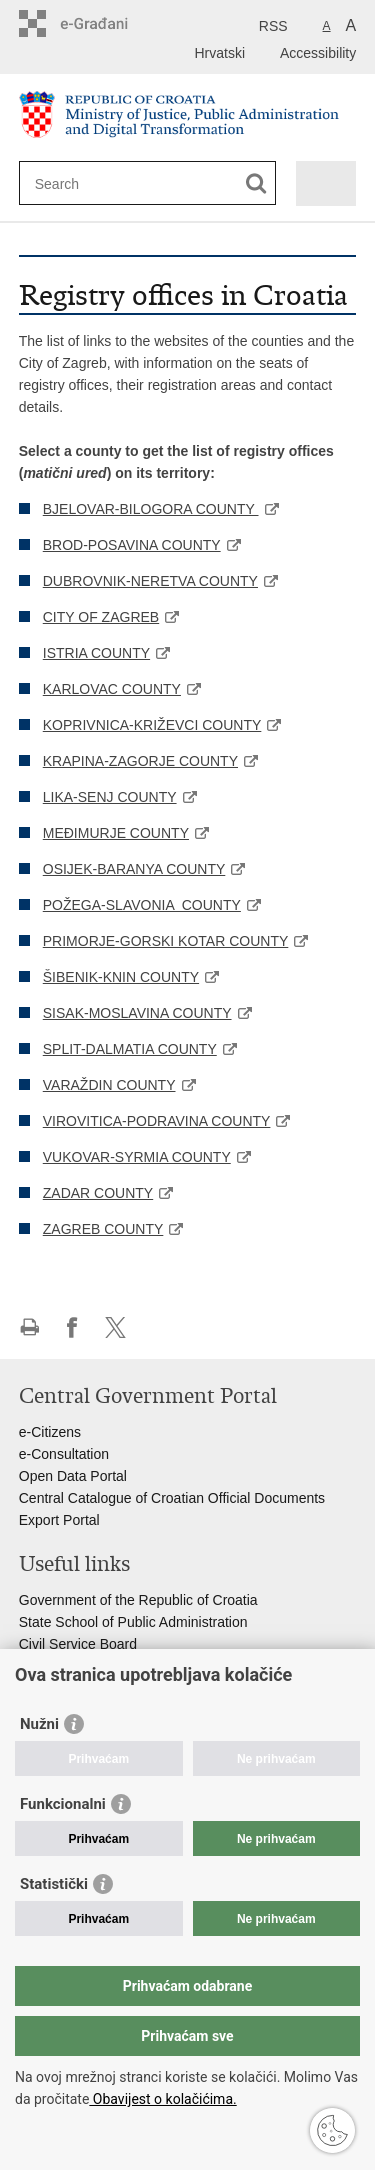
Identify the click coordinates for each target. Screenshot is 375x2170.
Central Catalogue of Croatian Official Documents (172, 1498)
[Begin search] (256, 183)
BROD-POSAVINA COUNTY (132, 545)
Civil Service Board (78, 1644)
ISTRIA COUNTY (96, 653)
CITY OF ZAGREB (101, 617)
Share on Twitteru (115, 1327)
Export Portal (59, 1520)
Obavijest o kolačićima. (162, 2099)
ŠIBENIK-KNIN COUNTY (121, 977)
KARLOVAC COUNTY (112, 689)
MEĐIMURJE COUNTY (116, 833)
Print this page (29, 1327)
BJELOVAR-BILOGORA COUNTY (151, 509)
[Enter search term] (107, 183)
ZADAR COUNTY (98, 1193)
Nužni (39, 1724)
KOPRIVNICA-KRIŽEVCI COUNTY (152, 725)
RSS (273, 26)
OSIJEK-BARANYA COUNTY (134, 869)
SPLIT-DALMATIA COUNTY (130, 1049)
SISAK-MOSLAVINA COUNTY (137, 1013)
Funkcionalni (63, 1804)
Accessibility (318, 53)
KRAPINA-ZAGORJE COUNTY (140, 761)
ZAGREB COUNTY (103, 1229)
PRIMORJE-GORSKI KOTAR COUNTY (166, 941)
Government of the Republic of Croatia (138, 1600)
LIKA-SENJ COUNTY (110, 797)
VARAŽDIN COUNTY (109, 1085)
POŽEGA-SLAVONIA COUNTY (142, 905)
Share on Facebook (72, 1327)
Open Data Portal (73, 1476)
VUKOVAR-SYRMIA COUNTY (137, 1157)
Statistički (54, 1884)
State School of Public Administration (133, 1622)
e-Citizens (50, 1432)
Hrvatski (219, 53)
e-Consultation (64, 1454)
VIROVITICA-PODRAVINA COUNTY (157, 1121)
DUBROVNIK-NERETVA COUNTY (150, 581)
